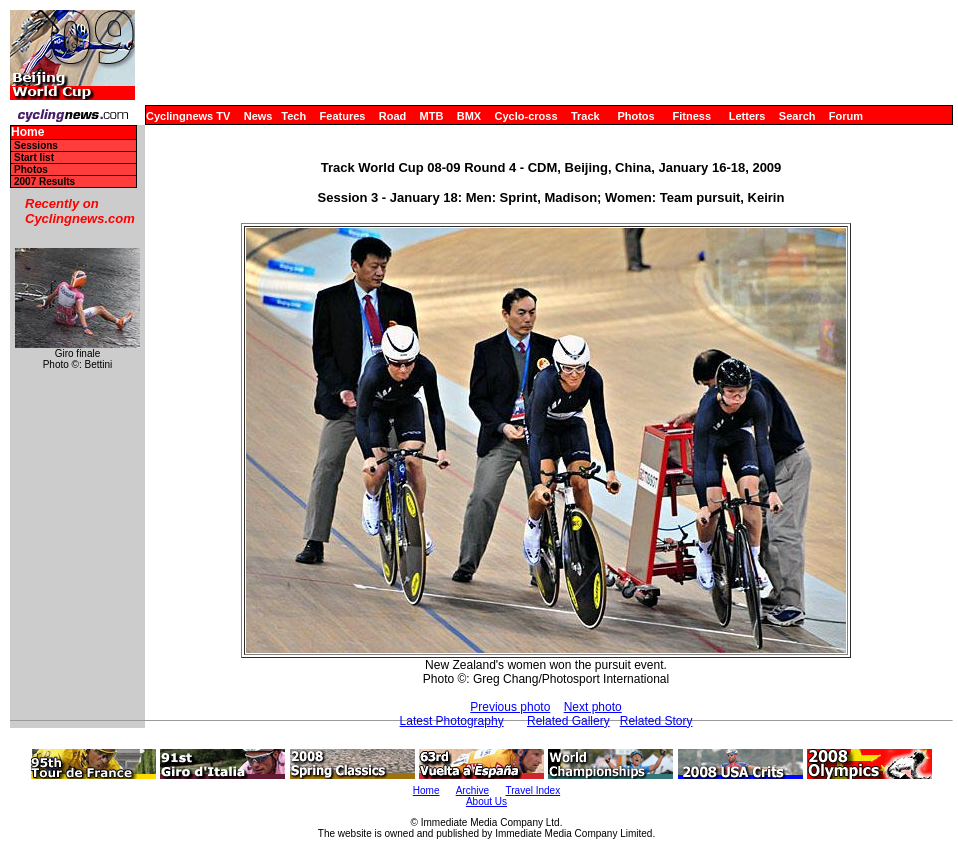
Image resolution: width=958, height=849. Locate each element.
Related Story (656, 721)
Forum (846, 116)
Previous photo (510, 707)
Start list (34, 157)
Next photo (593, 707)
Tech (293, 116)
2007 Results (44, 181)
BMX (469, 116)
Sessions (36, 145)
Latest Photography (452, 721)
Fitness (691, 116)
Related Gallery (568, 721)
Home (27, 132)
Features (343, 116)
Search (797, 116)
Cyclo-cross (526, 116)
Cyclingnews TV (188, 116)
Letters (747, 116)
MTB (432, 116)
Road (393, 116)
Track (585, 116)
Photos (635, 116)
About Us (486, 801)
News (258, 116)
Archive (472, 790)
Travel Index (533, 790)
